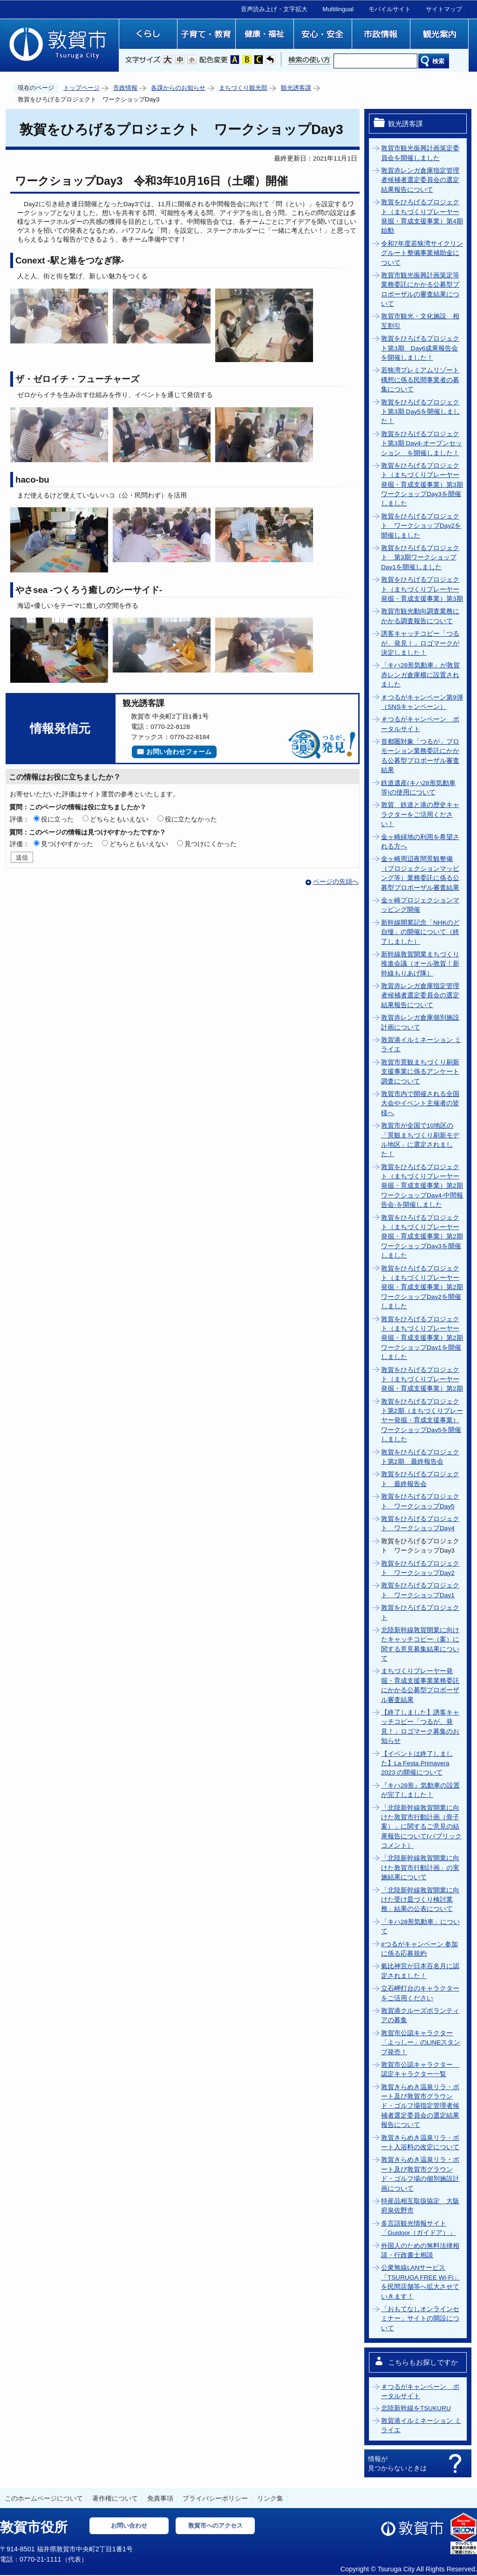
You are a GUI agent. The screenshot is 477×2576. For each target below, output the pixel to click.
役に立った (57, 819)
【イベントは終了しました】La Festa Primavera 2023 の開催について (417, 1763)
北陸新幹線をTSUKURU (416, 2408)
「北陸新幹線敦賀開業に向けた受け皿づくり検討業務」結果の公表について (420, 1900)
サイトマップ (444, 9)
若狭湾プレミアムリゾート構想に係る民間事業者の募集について (420, 380)
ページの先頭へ (336, 881)
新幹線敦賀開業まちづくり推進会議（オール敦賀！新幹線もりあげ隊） (420, 964)
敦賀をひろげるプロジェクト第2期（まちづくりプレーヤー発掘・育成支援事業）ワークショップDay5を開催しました (422, 1420)
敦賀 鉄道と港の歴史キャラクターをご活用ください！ (420, 814)
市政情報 (125, 87)
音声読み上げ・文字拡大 (274, 9)
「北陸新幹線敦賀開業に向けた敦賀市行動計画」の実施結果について (420, 1868)
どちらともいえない (119, 819)
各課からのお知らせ (178, 87)
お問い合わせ (129, 2525)
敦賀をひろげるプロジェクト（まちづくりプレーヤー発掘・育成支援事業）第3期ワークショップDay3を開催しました (422, 484)
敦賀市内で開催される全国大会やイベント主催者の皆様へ (420, 1103)
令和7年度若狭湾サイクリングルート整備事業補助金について (422, 253)
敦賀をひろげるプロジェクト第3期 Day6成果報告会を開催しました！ (420, 348)
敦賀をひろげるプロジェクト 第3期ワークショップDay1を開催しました (420, 558)
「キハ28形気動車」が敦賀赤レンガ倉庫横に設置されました (420, 675)
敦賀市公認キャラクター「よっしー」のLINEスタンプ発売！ (420, 2043)
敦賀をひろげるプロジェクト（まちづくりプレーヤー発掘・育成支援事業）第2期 (422, 1379)
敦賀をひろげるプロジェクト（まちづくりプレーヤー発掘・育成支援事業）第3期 (422, 589)
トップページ (81, 87)
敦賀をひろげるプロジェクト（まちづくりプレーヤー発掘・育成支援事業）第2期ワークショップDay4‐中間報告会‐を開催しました (422, 1186)
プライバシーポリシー (215, 2498)
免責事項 (160, 2498)
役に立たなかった (191, 819)
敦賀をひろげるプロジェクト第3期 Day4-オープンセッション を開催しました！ (421, 443)
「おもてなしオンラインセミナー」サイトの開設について (420, 2319)
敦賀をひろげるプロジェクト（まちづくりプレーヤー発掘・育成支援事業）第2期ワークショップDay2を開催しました (422, 1287)
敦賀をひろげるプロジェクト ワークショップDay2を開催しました (421, 526)
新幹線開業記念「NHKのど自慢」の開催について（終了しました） (420, 932)
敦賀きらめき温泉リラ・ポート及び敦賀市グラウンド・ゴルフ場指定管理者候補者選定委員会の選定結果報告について (420, 2106)
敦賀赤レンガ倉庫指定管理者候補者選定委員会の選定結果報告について (420, 180)
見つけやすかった (67, 843)
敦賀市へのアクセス (215, 2525)
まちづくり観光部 (243, 87)
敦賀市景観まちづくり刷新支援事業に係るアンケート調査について (420, 1072)
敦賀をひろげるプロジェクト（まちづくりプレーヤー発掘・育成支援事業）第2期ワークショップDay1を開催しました (422, 1338)
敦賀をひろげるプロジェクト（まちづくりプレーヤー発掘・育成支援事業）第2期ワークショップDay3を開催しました (422, 1236)
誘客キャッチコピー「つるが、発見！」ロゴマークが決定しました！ (420, 643)
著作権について (115, 2498)
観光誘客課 (296, 87)
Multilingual (338, 9)
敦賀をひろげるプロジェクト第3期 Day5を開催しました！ (420, 412)
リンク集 (270, 2498)
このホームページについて (44, 2498)
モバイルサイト (389, 9)
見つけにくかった (210, 843)
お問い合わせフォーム (178, 751)
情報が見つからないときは (397, 2463)
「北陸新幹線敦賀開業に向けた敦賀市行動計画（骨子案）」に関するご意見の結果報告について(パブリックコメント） (421, 1827)
